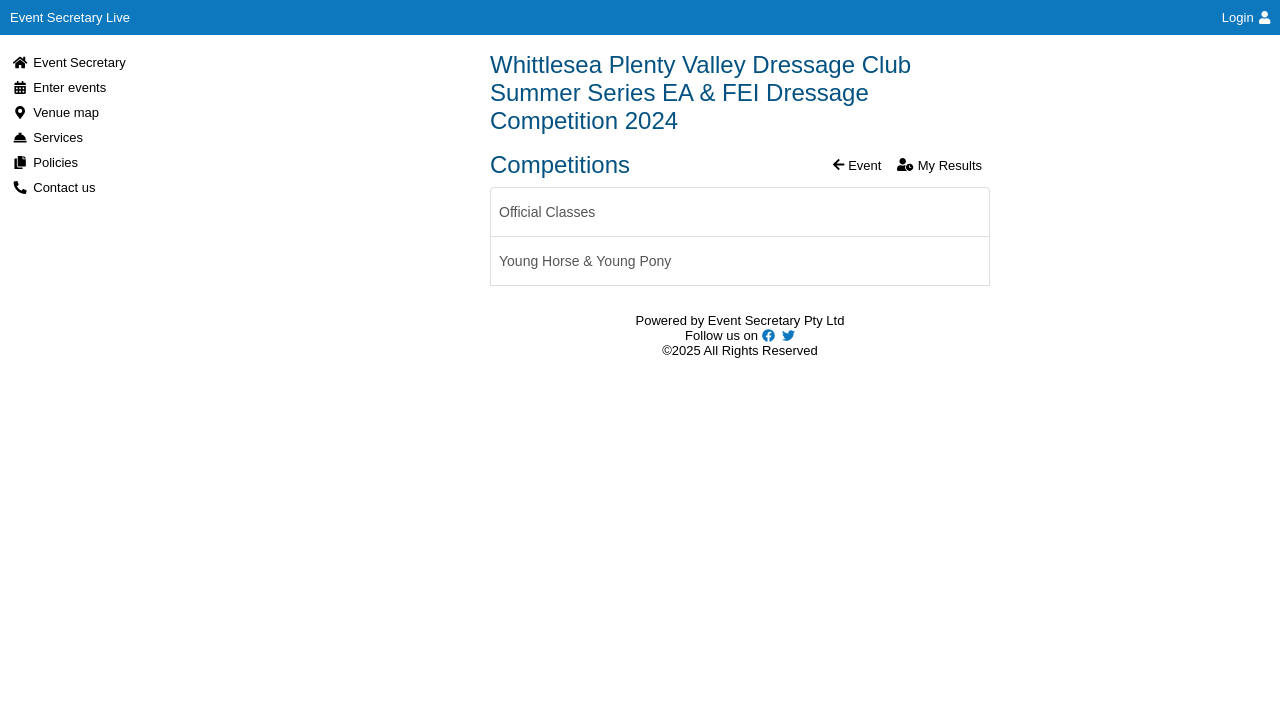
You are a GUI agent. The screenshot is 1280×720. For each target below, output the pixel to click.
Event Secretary (69, 62)
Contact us (53, 187)
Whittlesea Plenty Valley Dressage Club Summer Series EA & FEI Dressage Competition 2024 (700, 92)
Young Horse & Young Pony (585, 261)
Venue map (55, 112)
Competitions (560, 164)
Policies (45, 162)
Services (47, 137)
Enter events (59, 87)
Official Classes (547, 212)
